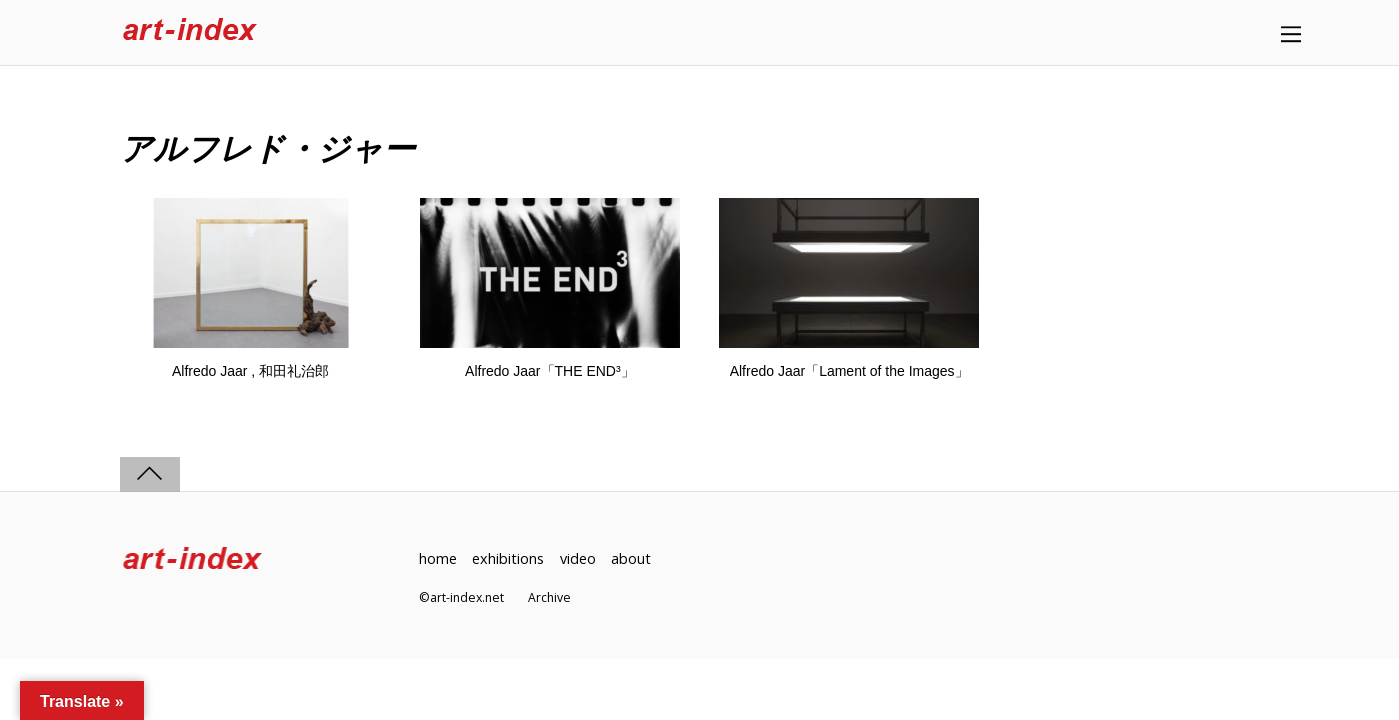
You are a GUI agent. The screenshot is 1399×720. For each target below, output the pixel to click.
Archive (549, 597)
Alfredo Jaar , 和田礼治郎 (250, 371)
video (578, 558)
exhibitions (508, 558)
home (438, 558)
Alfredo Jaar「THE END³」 (550, 371)
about (631, 558)
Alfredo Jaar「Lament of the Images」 (849, 371)
